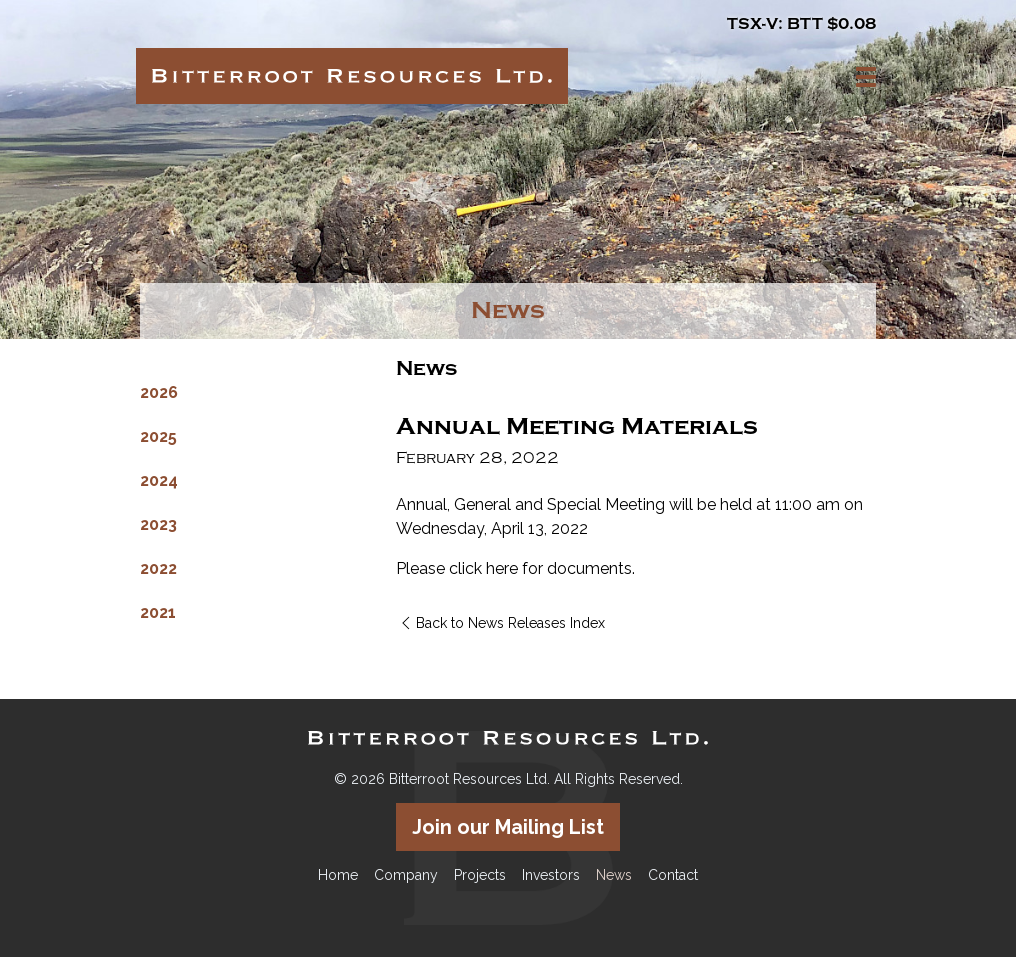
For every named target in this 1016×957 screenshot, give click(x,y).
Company (406, 875)
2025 (158, 436)
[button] (866, 77)
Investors (551, 875)
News (614, 875)
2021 (158, 612)
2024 (159, 480)
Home (338, 875)
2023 (158, 524)
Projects (480, 875)
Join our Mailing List (508, 827)
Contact (673, 875)
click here (483, 568)
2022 (158, 568)
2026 (159, 392)
